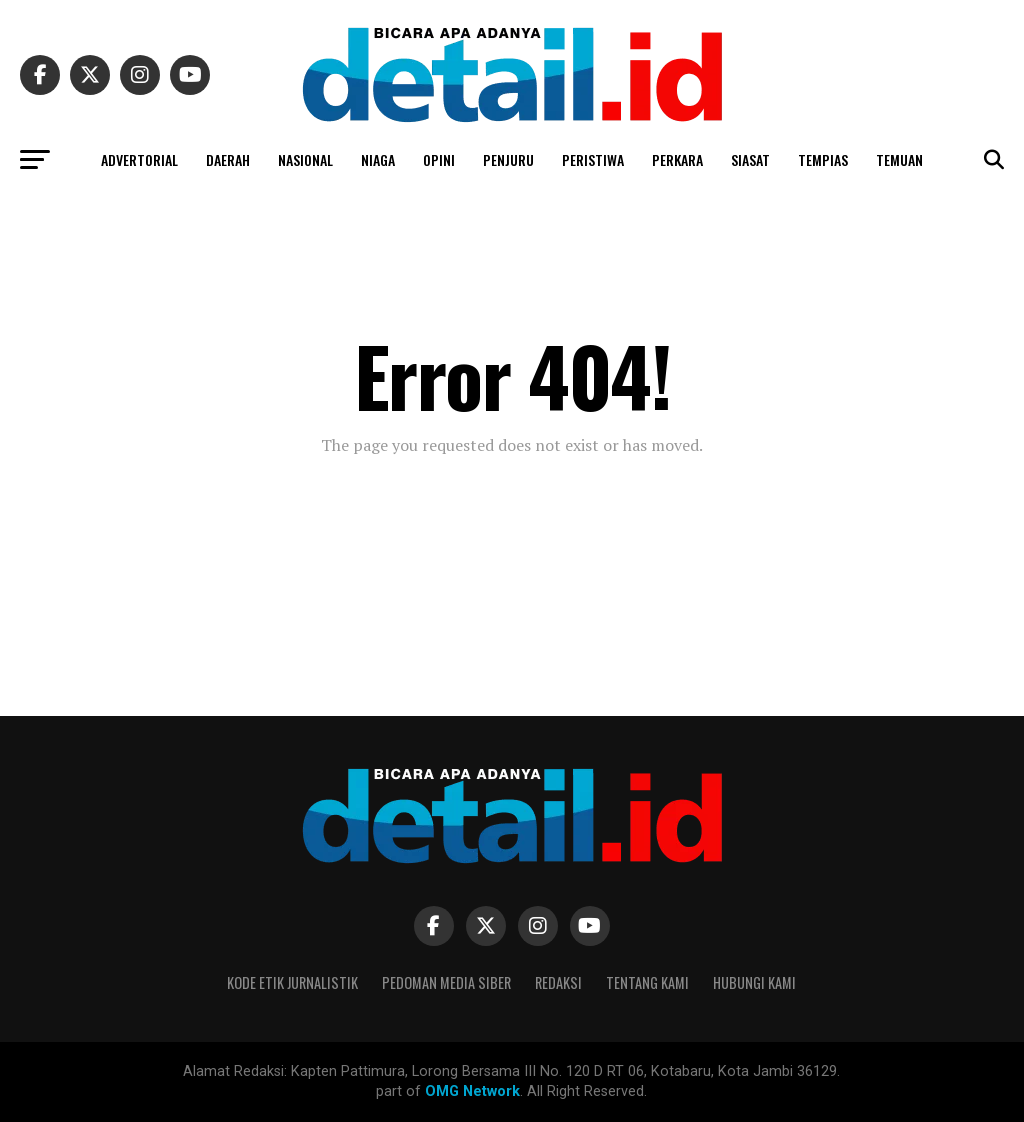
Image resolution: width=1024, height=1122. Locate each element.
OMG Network (472, 1091)
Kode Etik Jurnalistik (292, 982)
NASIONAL (305, 159)
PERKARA (677, 159)
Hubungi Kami (754, 982)
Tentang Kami (647, 982)
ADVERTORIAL (139, 159)
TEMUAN (899, 159)
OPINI (439, 159)
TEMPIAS (823, 159)
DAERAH (228, 159)
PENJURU (508, 159)
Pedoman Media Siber (446, 982)
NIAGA (378, 159)
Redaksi (558, 982)
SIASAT (750, 159)
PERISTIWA (593, 159)
